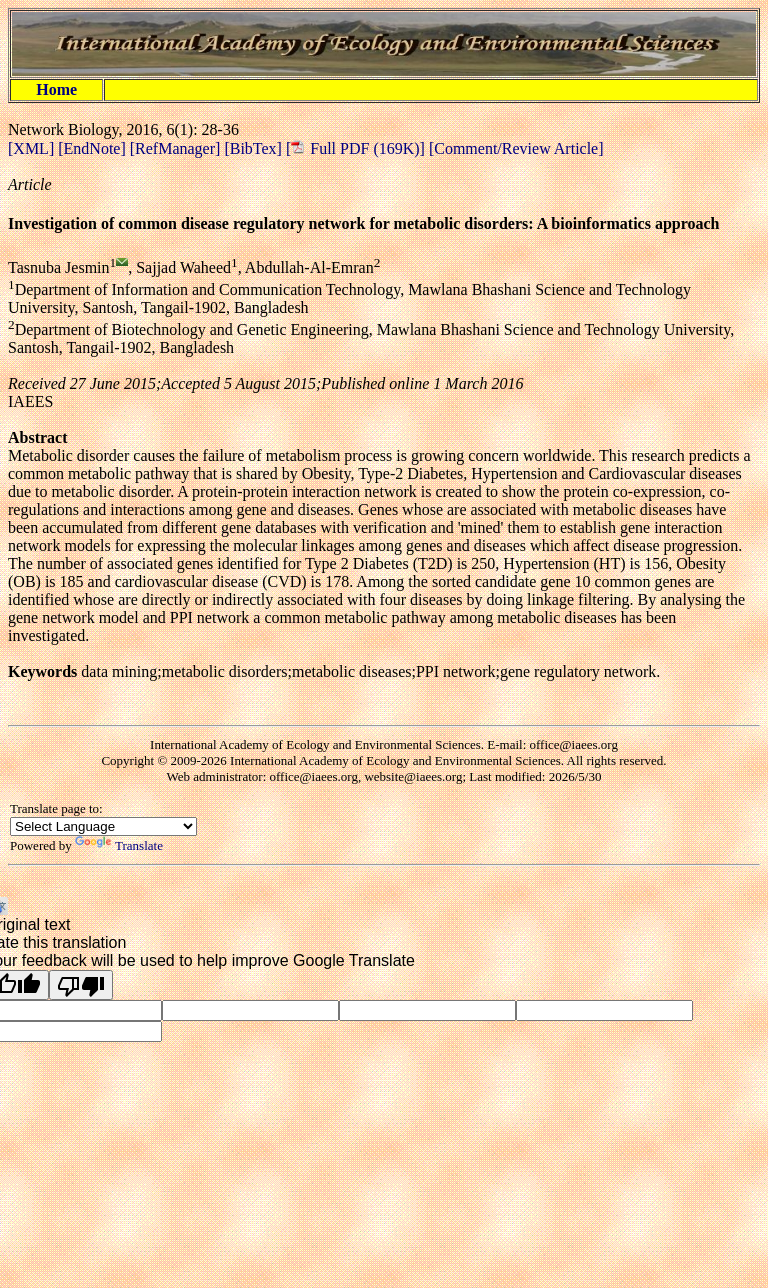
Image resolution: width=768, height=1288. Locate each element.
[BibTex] (255, 148)
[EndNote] (94, 148)
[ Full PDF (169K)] (355, 148)
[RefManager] (177, 148)
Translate (119, 845)
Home (56, 89)
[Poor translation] (81, 985)
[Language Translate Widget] (103, 826)
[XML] (33, 148)
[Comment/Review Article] (514, 148)
